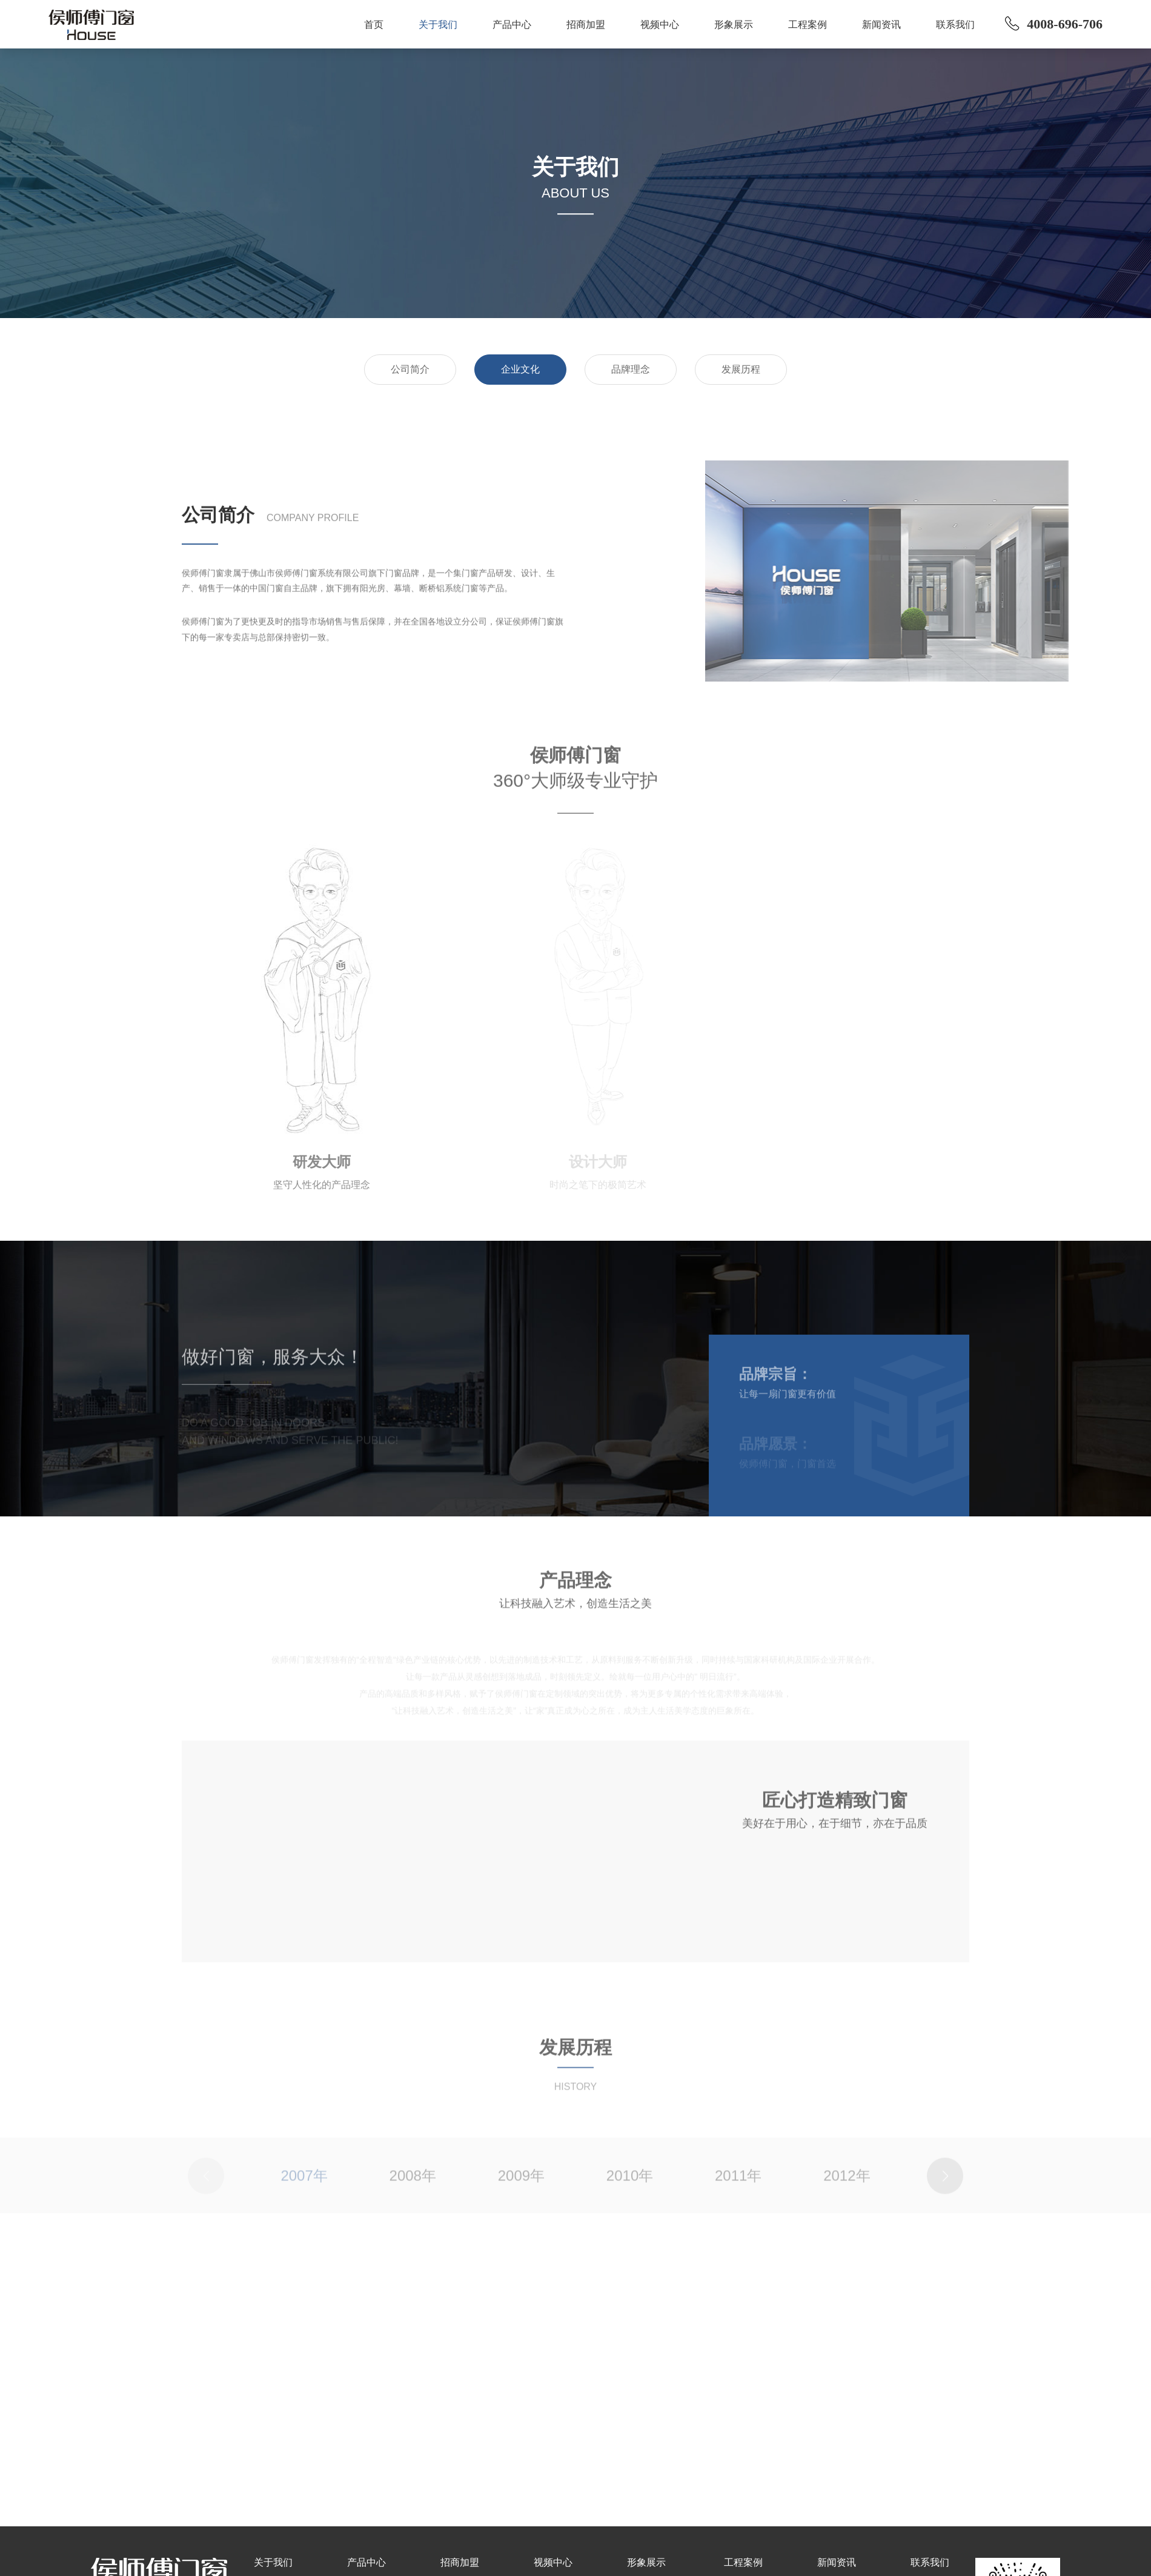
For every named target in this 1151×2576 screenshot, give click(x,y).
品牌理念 (630, 369)
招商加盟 (585, 24)
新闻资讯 (881, 24)
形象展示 (733, 24)
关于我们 (438, 24)
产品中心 (512, 24)
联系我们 (955, 24)
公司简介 (410, 369)
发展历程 (740, 369)
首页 (373, 24)
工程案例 (807, 24)
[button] (945, 2186)
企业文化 (520, 369)
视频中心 (659, 24)
